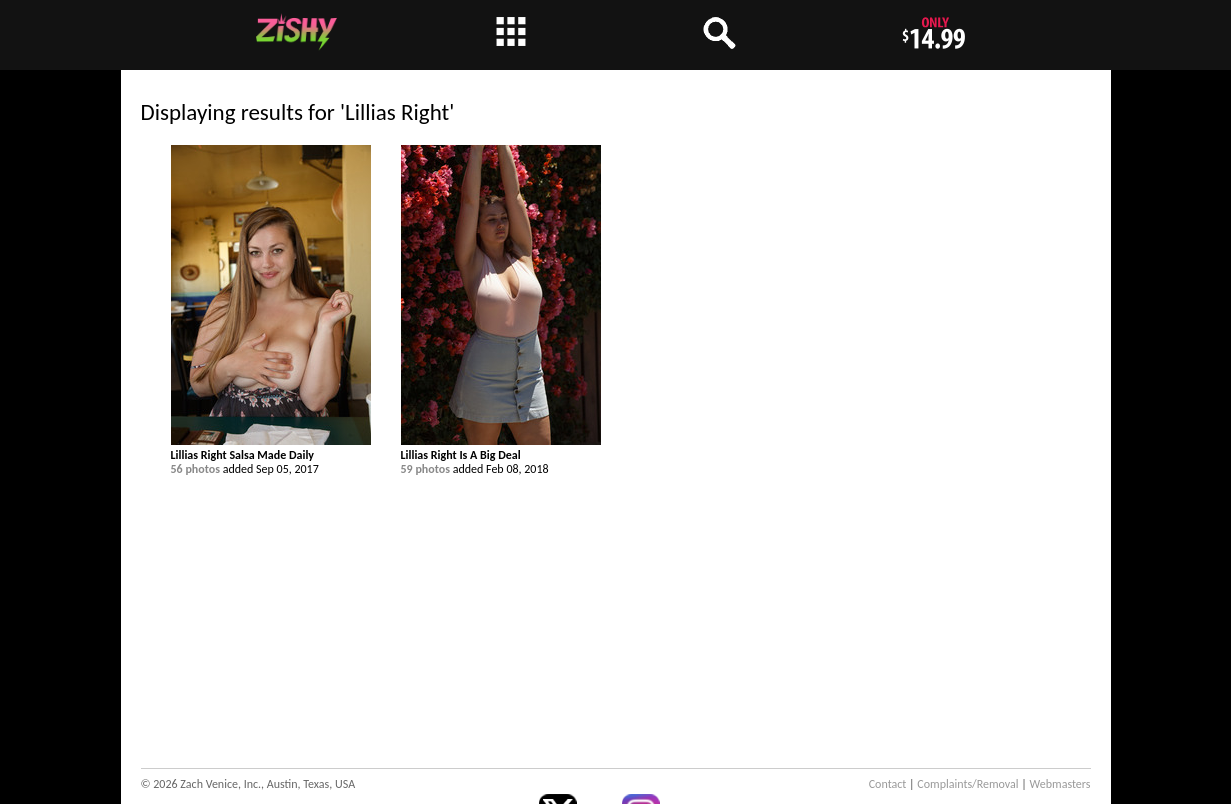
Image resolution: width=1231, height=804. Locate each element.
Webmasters (1060, 784)
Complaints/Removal (967, 784)
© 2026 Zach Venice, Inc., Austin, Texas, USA (248, 784)
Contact (888, 784)
